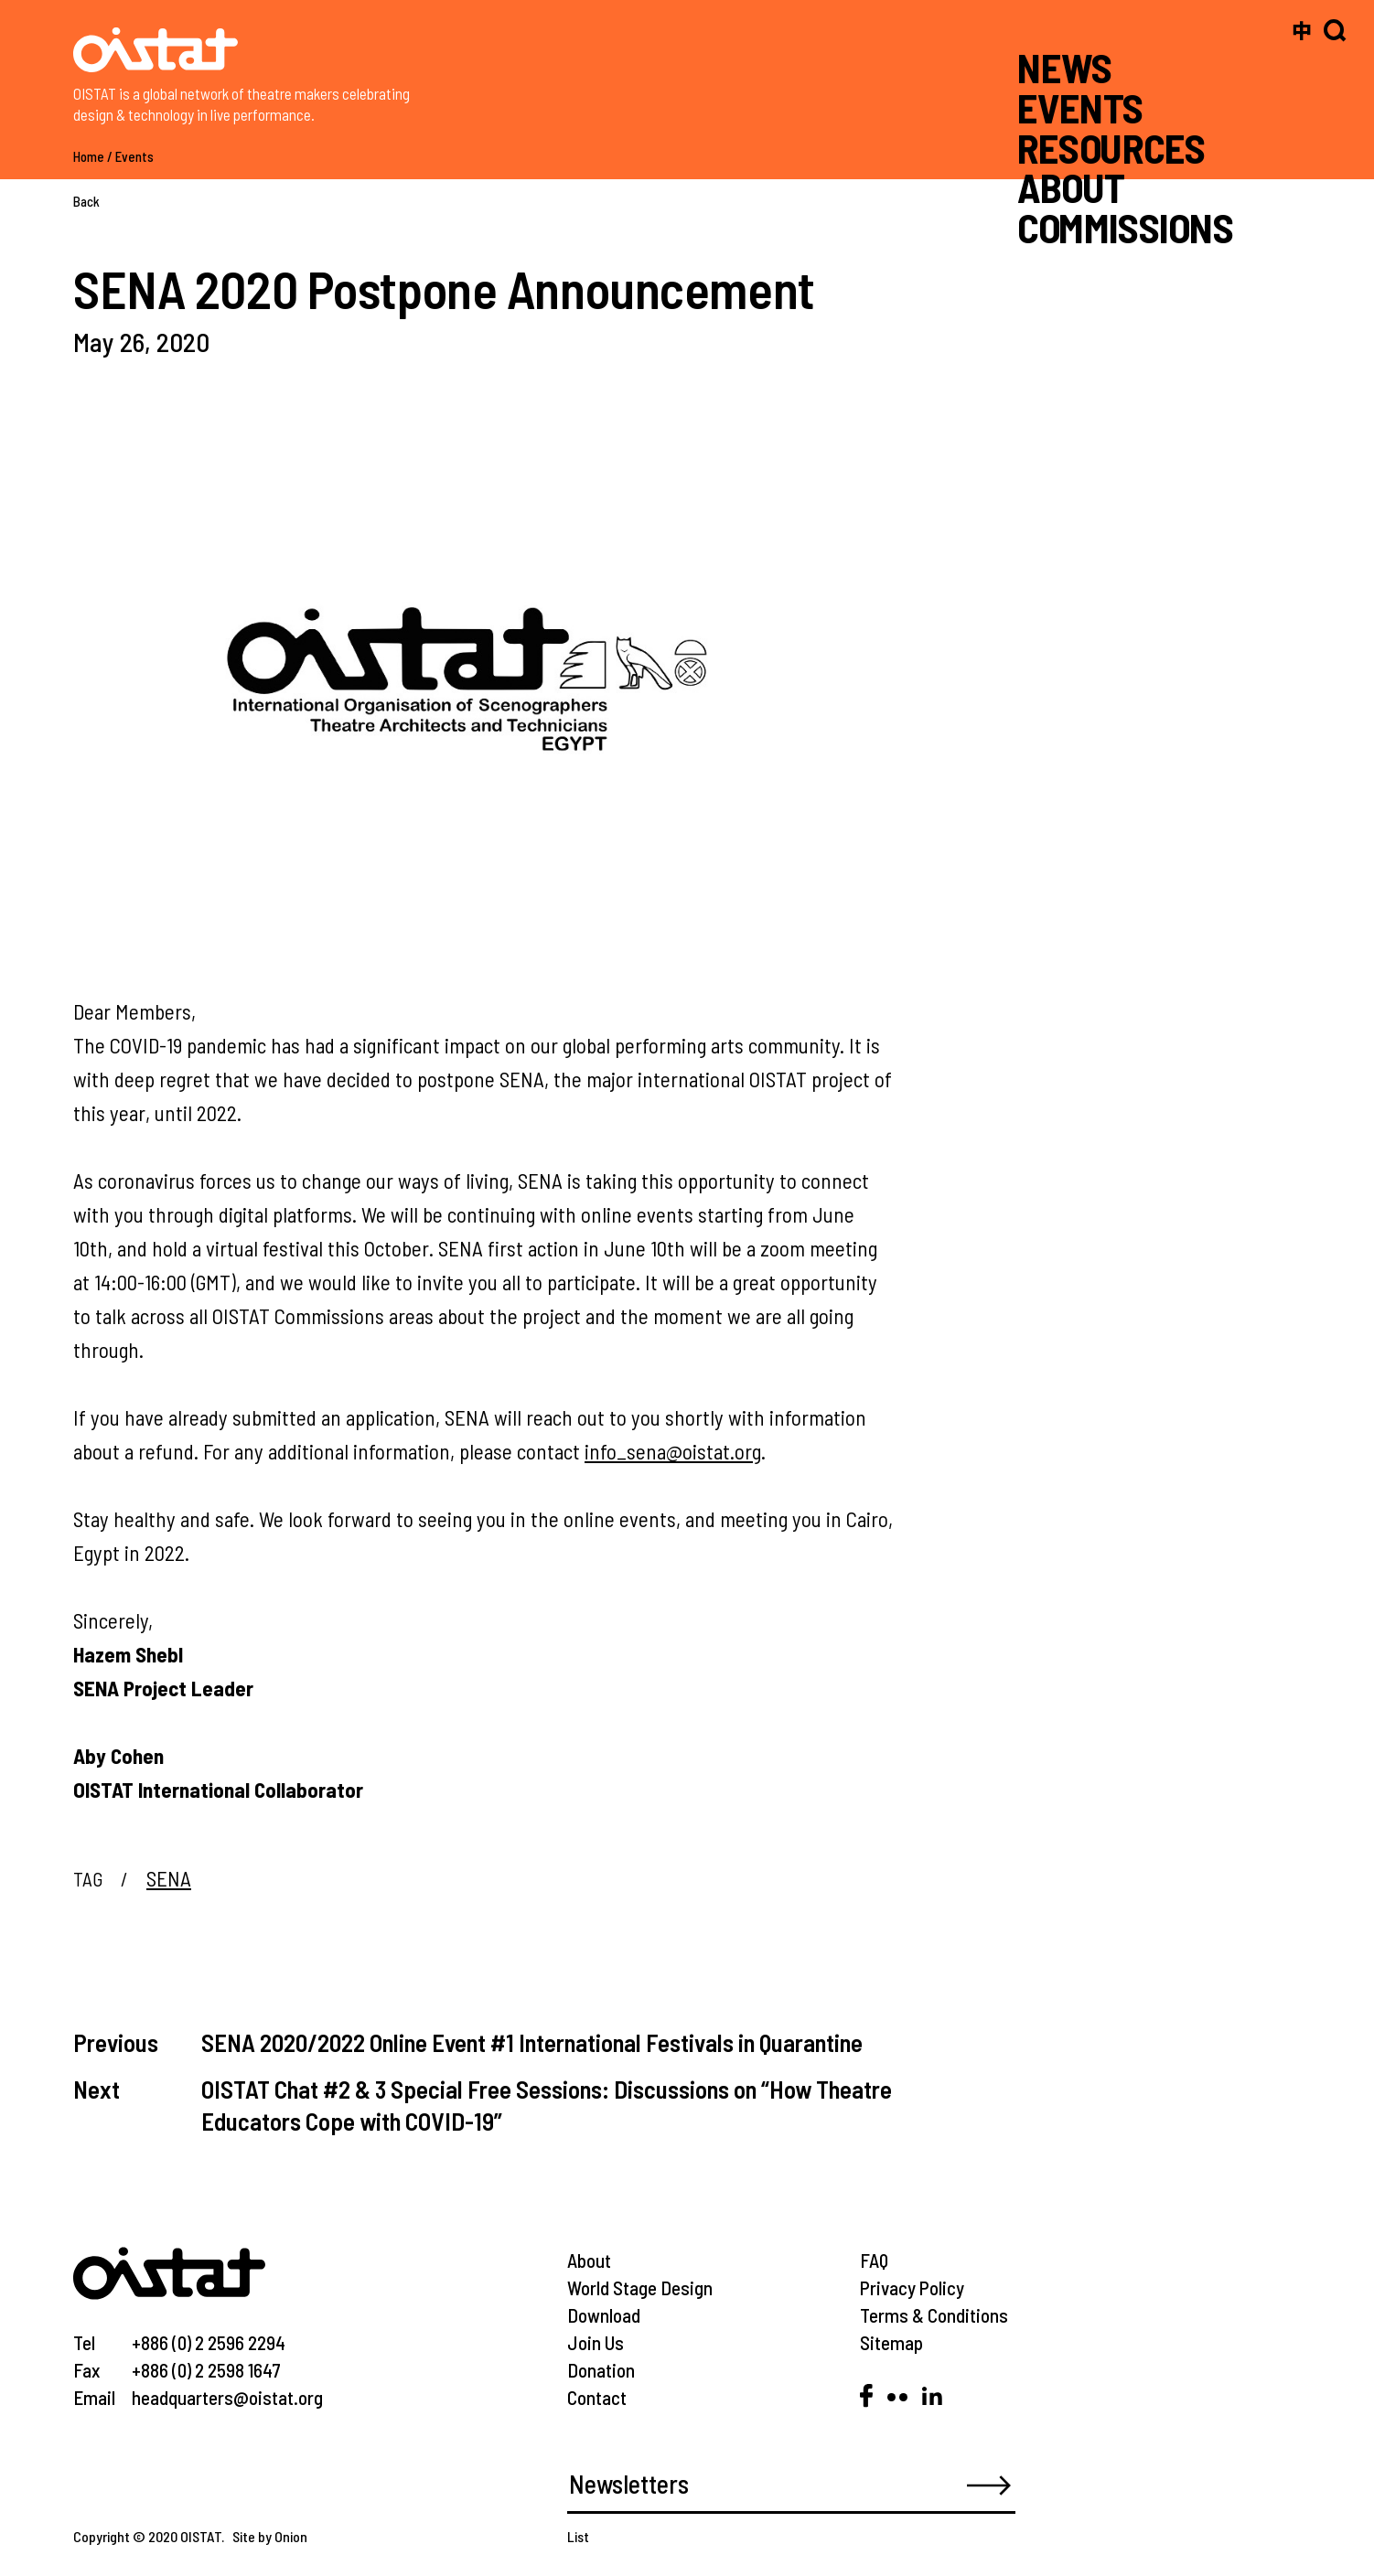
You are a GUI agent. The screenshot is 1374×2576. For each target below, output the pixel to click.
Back (86, 201)
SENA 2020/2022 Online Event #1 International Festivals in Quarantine (532, 2042)
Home (88, 156)
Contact (597, 2397)
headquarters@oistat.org (227, 2397)
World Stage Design (640, 2287)
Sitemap (891, 2342)
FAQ (874, 2260)
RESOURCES (1111, 147)
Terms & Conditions (934, 2314)
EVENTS (1080, 107)
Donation (601, 2369)
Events (134, 156)
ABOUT (1070, 187)
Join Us (595, 2342)
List (578, 2536)
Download (603, 2314)
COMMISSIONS (1125, 227)
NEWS (1064, 67)
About (589, 2260)
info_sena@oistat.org (673, 1451)
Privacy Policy (912, 2287)
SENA (168, 1878)
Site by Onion (269, 2536)
